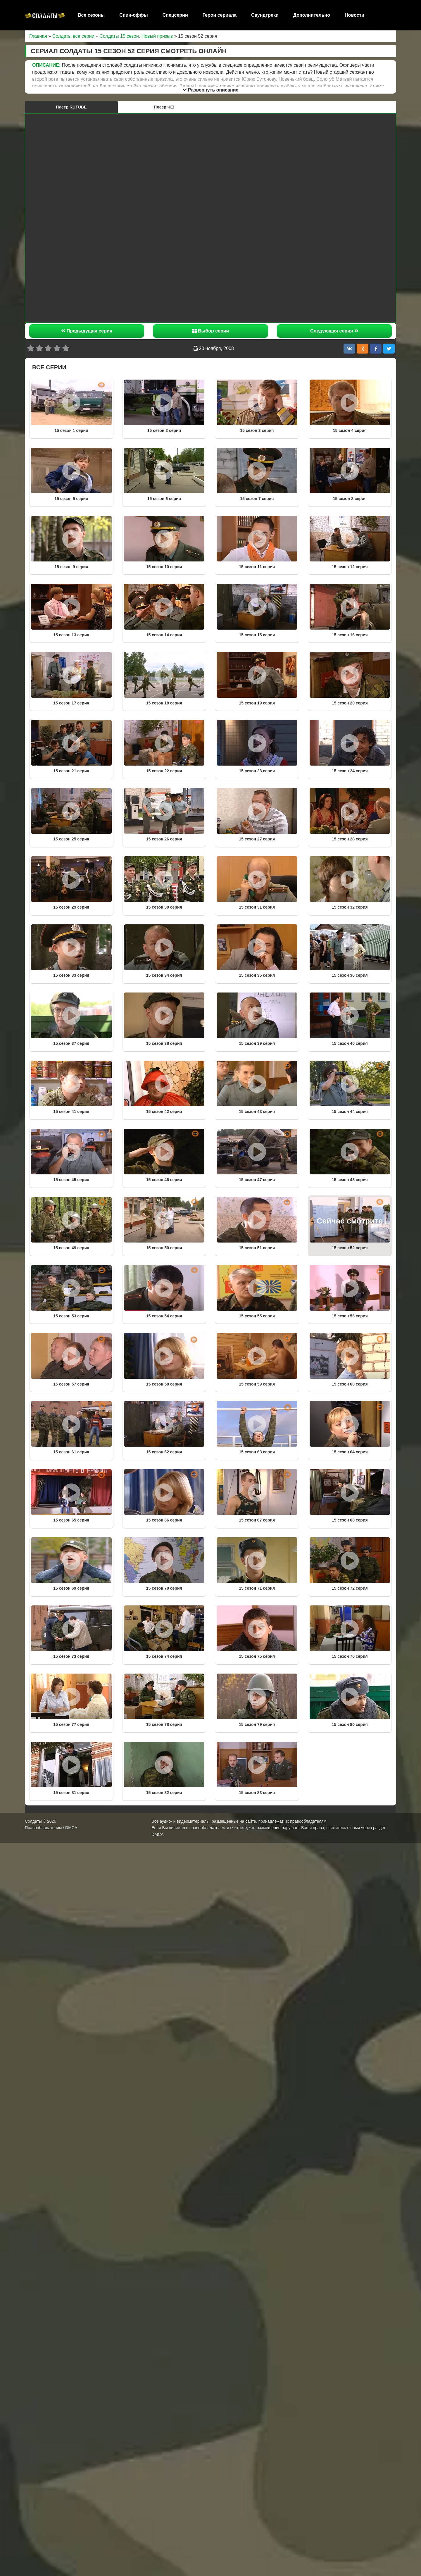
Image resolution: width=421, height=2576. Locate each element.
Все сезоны (91, 15)
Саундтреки (265, 15)
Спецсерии (175, 15)
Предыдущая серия (86, 330)
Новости (354, 15)
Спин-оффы (133, 15)
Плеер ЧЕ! (164, 107)
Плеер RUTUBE (71, 107)
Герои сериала (220, 15)
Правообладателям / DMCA (51, 1827)
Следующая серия (334, 330)
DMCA (157, 1834)
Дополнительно (311, 15)
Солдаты (33, 1821)
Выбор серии (210, 330)
